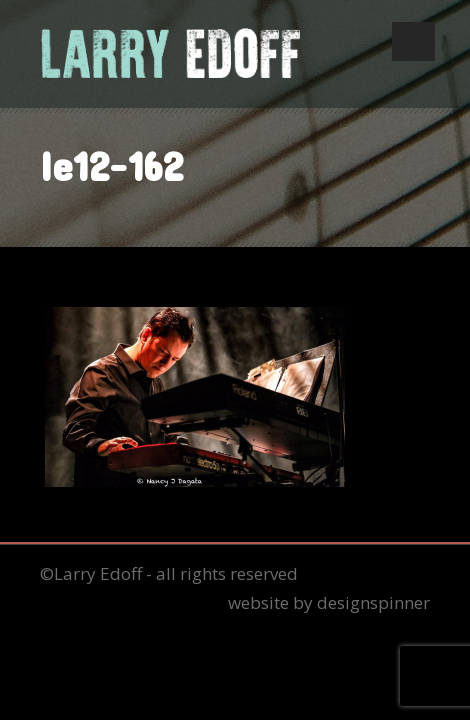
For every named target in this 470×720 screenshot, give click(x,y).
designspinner (373, 602)
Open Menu (413, 41)
